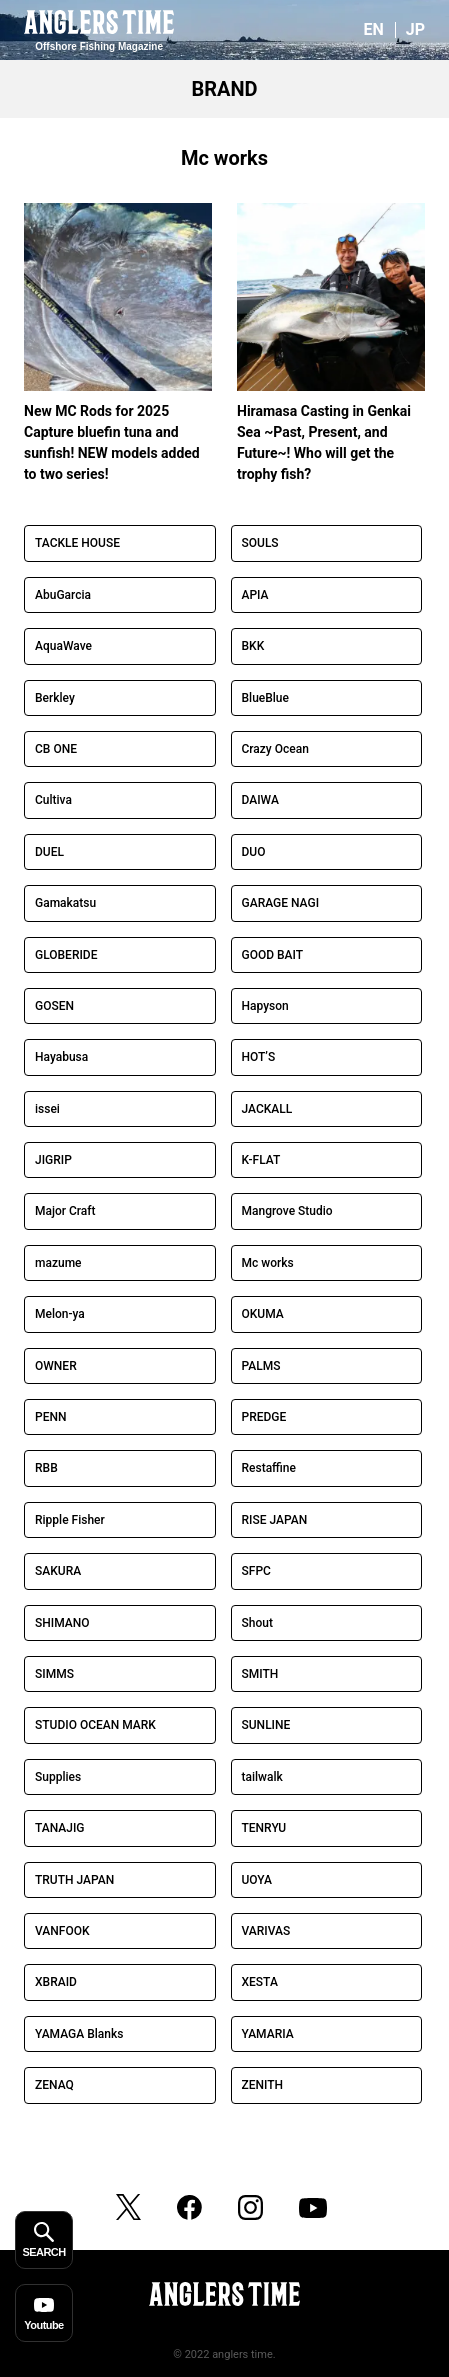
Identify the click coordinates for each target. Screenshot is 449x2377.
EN (373, 29)
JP (415, 29)
